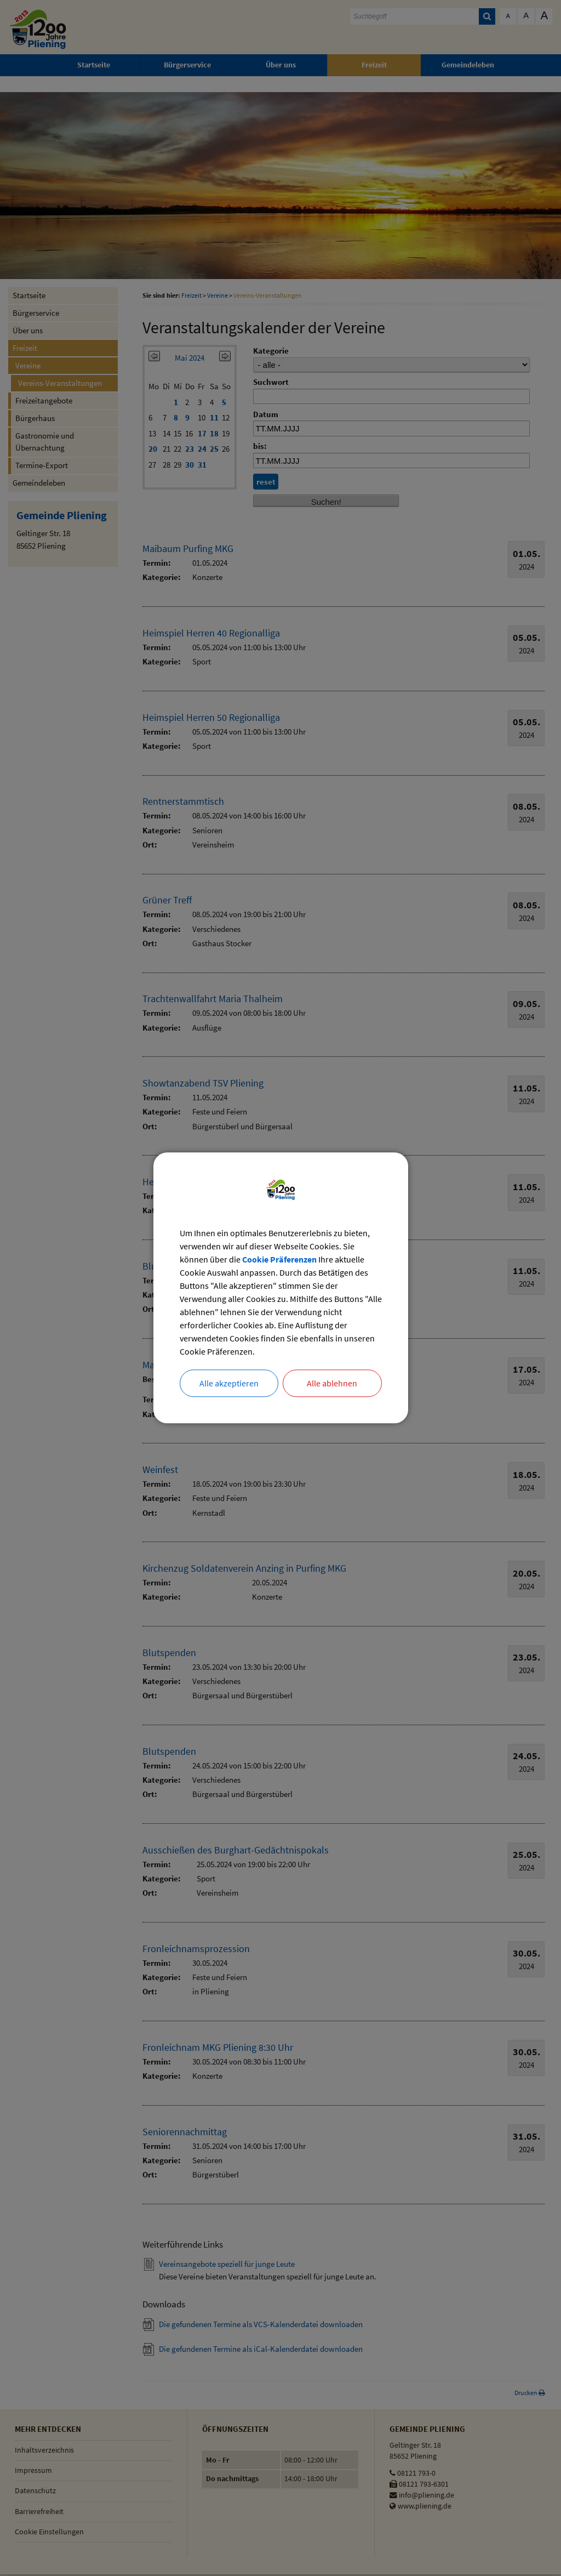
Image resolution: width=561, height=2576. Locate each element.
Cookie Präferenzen (279, 1260)
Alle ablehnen (332, 1383)
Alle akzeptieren (229, 1383)
